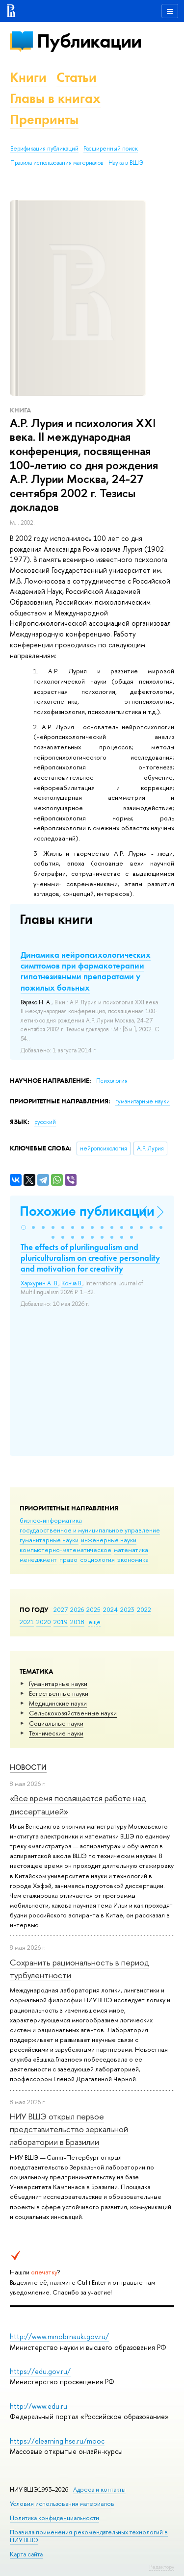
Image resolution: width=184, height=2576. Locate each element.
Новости (28, 1767)
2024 (110, 1609)
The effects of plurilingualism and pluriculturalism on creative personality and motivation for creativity (90, 1258)
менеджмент (38, 1559)
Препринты (44, 119)
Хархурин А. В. (39, 1283)
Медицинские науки (58, 1703)
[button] (23, 1227)
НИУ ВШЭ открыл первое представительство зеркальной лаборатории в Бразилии (69, 2129)
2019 (60, 1621)
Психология (112, 1081)
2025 (93, 1609)
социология (97, 1559)
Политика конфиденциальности (54, 2518)
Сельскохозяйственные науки (73, 1713)
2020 (43, 1621)
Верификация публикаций (44, 149)
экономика (133, 1559)
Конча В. (71, 1283)
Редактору (161, 2566)
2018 (77, 1621)
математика (131, 1549)
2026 (77, 1609)
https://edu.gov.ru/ (40, 2371)
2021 (27, 1621)
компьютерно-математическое (65, 1549)
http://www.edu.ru (38, 2406)
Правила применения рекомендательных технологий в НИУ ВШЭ (89, 2536)
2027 (60, 1609)
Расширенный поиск (110, 149)
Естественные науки (58, 1693)
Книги (28, 77)
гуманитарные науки (49, 1539)
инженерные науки (108, 1539)
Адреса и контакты (99, 2489)
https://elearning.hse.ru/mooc (57, 2441)
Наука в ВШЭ (125, 163)
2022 (144, 1609)
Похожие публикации (87, 1211)
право (68, 1559)
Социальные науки (56, 1723)
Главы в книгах (55, 98)
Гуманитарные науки (58, 1683)
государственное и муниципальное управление (90, 1530)
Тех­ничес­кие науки (56, 1733)
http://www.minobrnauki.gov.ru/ (59, 2336)
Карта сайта (26, 2554)
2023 (127, 1609)
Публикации (89, 40)
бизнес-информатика (51, 1520)
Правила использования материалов (57, 163)
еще (94, 1621)
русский (45, 1122)
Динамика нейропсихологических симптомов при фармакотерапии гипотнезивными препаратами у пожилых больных (86, 971)
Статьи (76, 77)
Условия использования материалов (62, 2503)
